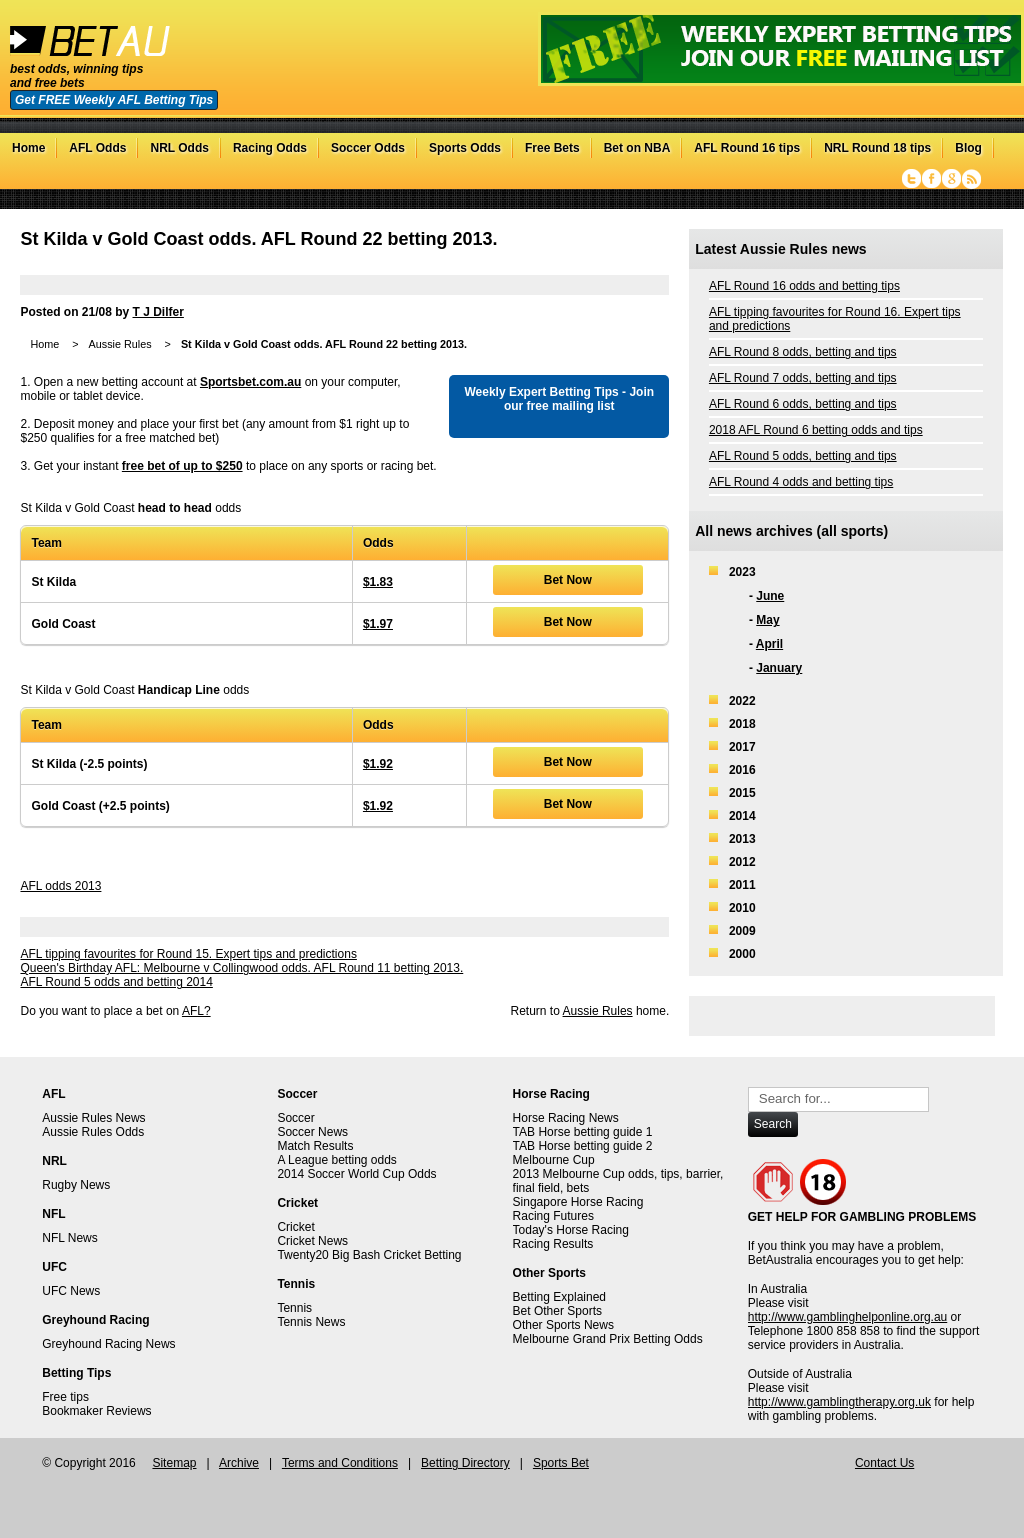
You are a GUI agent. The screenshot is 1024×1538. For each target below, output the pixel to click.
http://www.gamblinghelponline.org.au (847, 1317)
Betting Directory (465, 1463)
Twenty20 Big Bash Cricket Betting (369, 1255)
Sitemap (174, 1463)
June (770, 596)
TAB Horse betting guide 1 (583, 1132)
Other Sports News (563, 1325)
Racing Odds (270, 148)
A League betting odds (336, 1160)
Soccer (295, 1118)
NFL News (70, 1238)
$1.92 (378, 764)
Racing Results (553, 1244)
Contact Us (884, 1463)
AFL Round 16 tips (747, 148)
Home (28, 148)
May (767, 620)
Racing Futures (553, 1216)
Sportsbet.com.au (250, 382)
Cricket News (312, 1241)
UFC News (71, 1291)
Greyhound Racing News (108, 1344)
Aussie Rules (120, 344)
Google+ (951, 179)
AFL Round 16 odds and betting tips (804, 286)
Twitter (911, 179)
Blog (968, 148)
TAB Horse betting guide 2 (583, 1146)
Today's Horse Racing (571, 1230)
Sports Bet (561, 1463)
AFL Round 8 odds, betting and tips (803, 352)
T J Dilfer (158, 312)
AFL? (196, 1011)
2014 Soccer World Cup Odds (356, 1174)
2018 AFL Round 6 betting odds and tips (816, 430)
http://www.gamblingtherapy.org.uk (839, 1402)
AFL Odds (97, 148)
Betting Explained (559, 1297)
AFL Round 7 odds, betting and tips (803, 378)
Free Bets (552, 148)
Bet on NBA (637, 148)
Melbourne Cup (554, 1160)
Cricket (295, 1227)
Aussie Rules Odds (93, 1132)
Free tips (65, 1397)
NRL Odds (179, 148)
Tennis (294, 1308)
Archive (239, 1463)
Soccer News (312, 1132)
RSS (971, 179)
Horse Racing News (566, 1118)
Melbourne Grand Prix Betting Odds (608, 1339)
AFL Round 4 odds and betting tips (801, 482)
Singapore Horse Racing (578, 1202)
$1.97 (378, 624)
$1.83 (378, 582)
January (779, 668)
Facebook (931, 179)
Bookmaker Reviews (96, 1411)
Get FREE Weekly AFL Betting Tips (114, 100)
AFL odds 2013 (60, 886)
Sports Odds (465, 148)
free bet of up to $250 (182, 466)
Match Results (315, 1146)
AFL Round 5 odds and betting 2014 (116, 982)
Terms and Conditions (340, 1463)
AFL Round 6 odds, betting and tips (803, 404)
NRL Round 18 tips (877, 148)
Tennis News (311, 1322)
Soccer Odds (368, 148)
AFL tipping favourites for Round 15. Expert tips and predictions (188, 954)
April (769, 644)
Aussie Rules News (93, 1118)
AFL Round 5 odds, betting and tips (803, 456)
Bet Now (568, 580)
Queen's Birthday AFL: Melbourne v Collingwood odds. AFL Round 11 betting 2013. (241, 968)
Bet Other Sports (557, 1311)
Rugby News (76, 1185)
